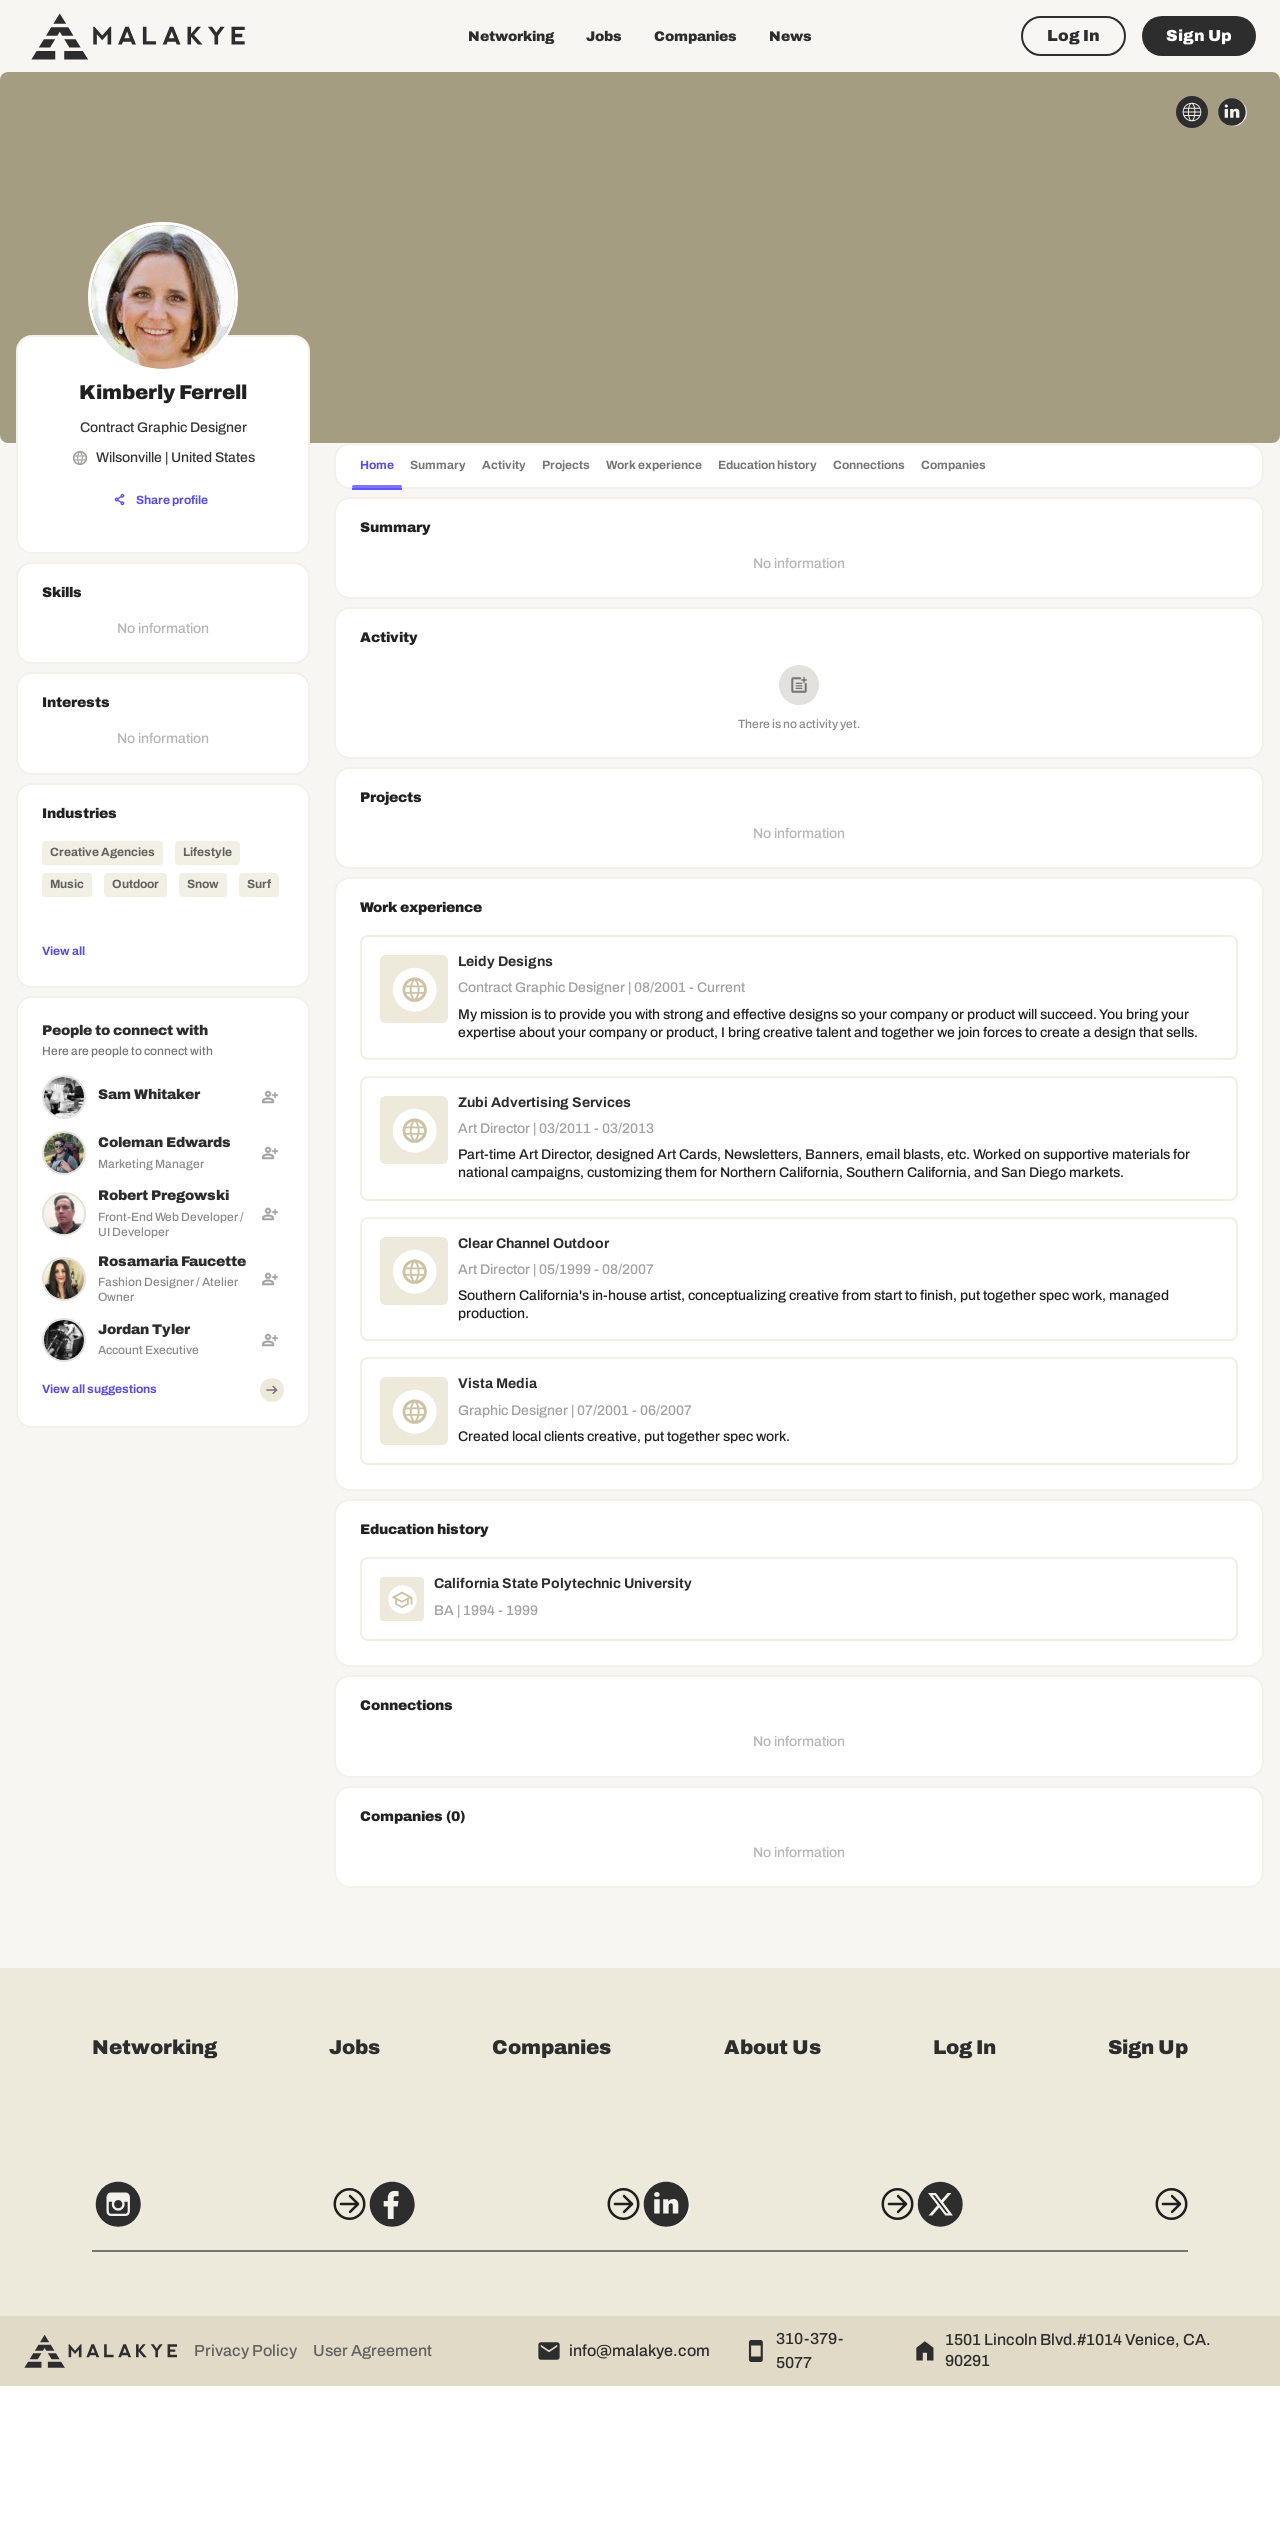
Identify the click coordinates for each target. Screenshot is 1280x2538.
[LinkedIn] (789, 2365)
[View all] (163, 950)
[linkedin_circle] (1232, 112)
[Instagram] (192, 2365)
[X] (1088, 2365)
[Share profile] (161, 500)
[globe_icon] (1192, 112)
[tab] (377, 467)
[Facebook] (491, 2365)
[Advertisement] (163, 1736)
